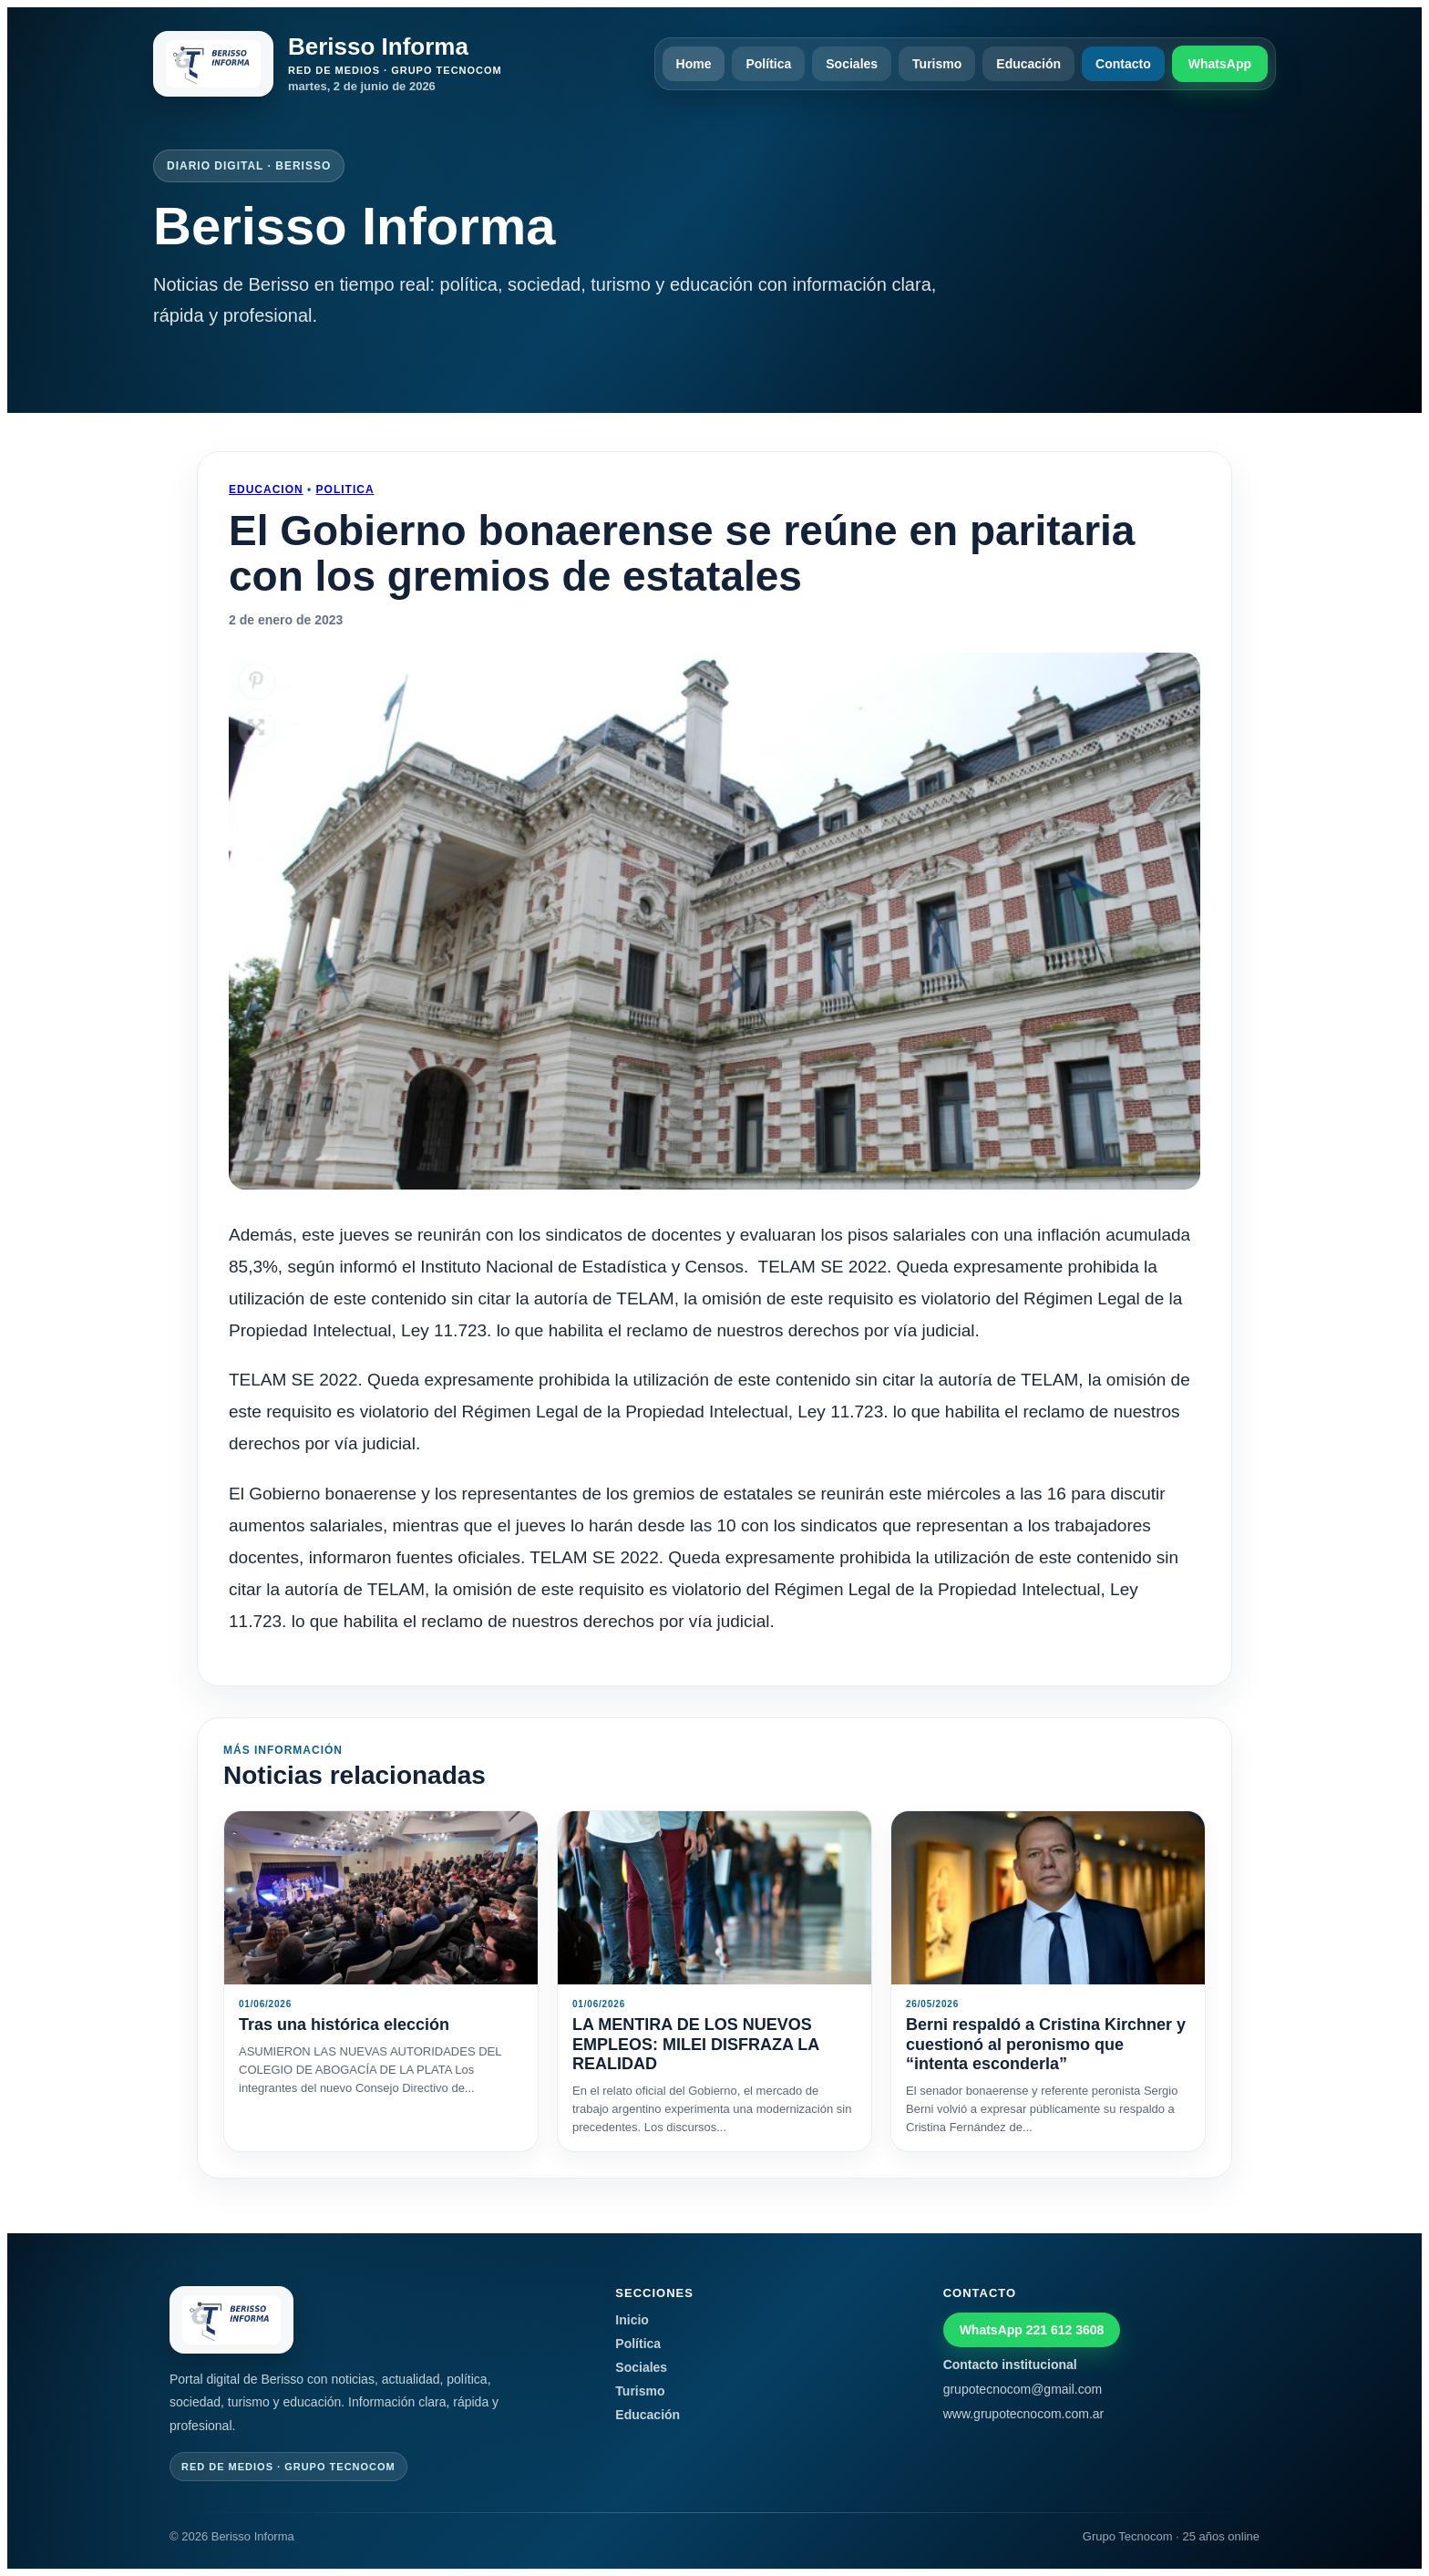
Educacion (266, 489)
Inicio (632, 2320)
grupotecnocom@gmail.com (1023, 2389)
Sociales (852, 64)
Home (694, 64)
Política (768, 64)
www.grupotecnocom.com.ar (1024, 2413)
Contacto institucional (1010, 2364)
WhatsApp (1219, 64)
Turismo (936, 64)
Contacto (1123, 64)
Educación (1028, 64)
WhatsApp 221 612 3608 (1032, 2330)
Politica (345, 489)
